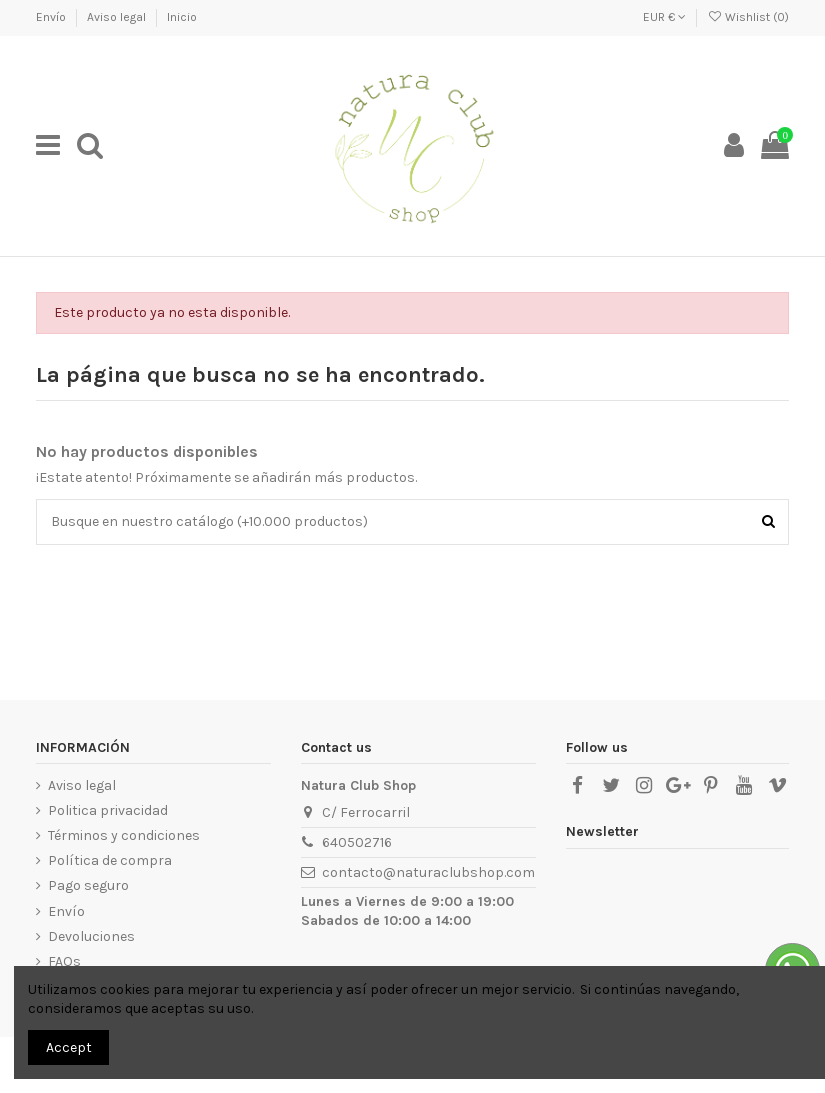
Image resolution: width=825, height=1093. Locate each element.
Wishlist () (748, 17)
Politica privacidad (108, 810)
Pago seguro (88, 885)
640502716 (357, 842)
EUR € (664, 17)
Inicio (182, 17)
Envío (52, 17)
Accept (69, 1047)
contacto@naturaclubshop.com (428, 872)
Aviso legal (118, 17)
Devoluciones (91, 936)
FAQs (64, 961)
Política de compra (110, 860)
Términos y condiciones (124, 835)
